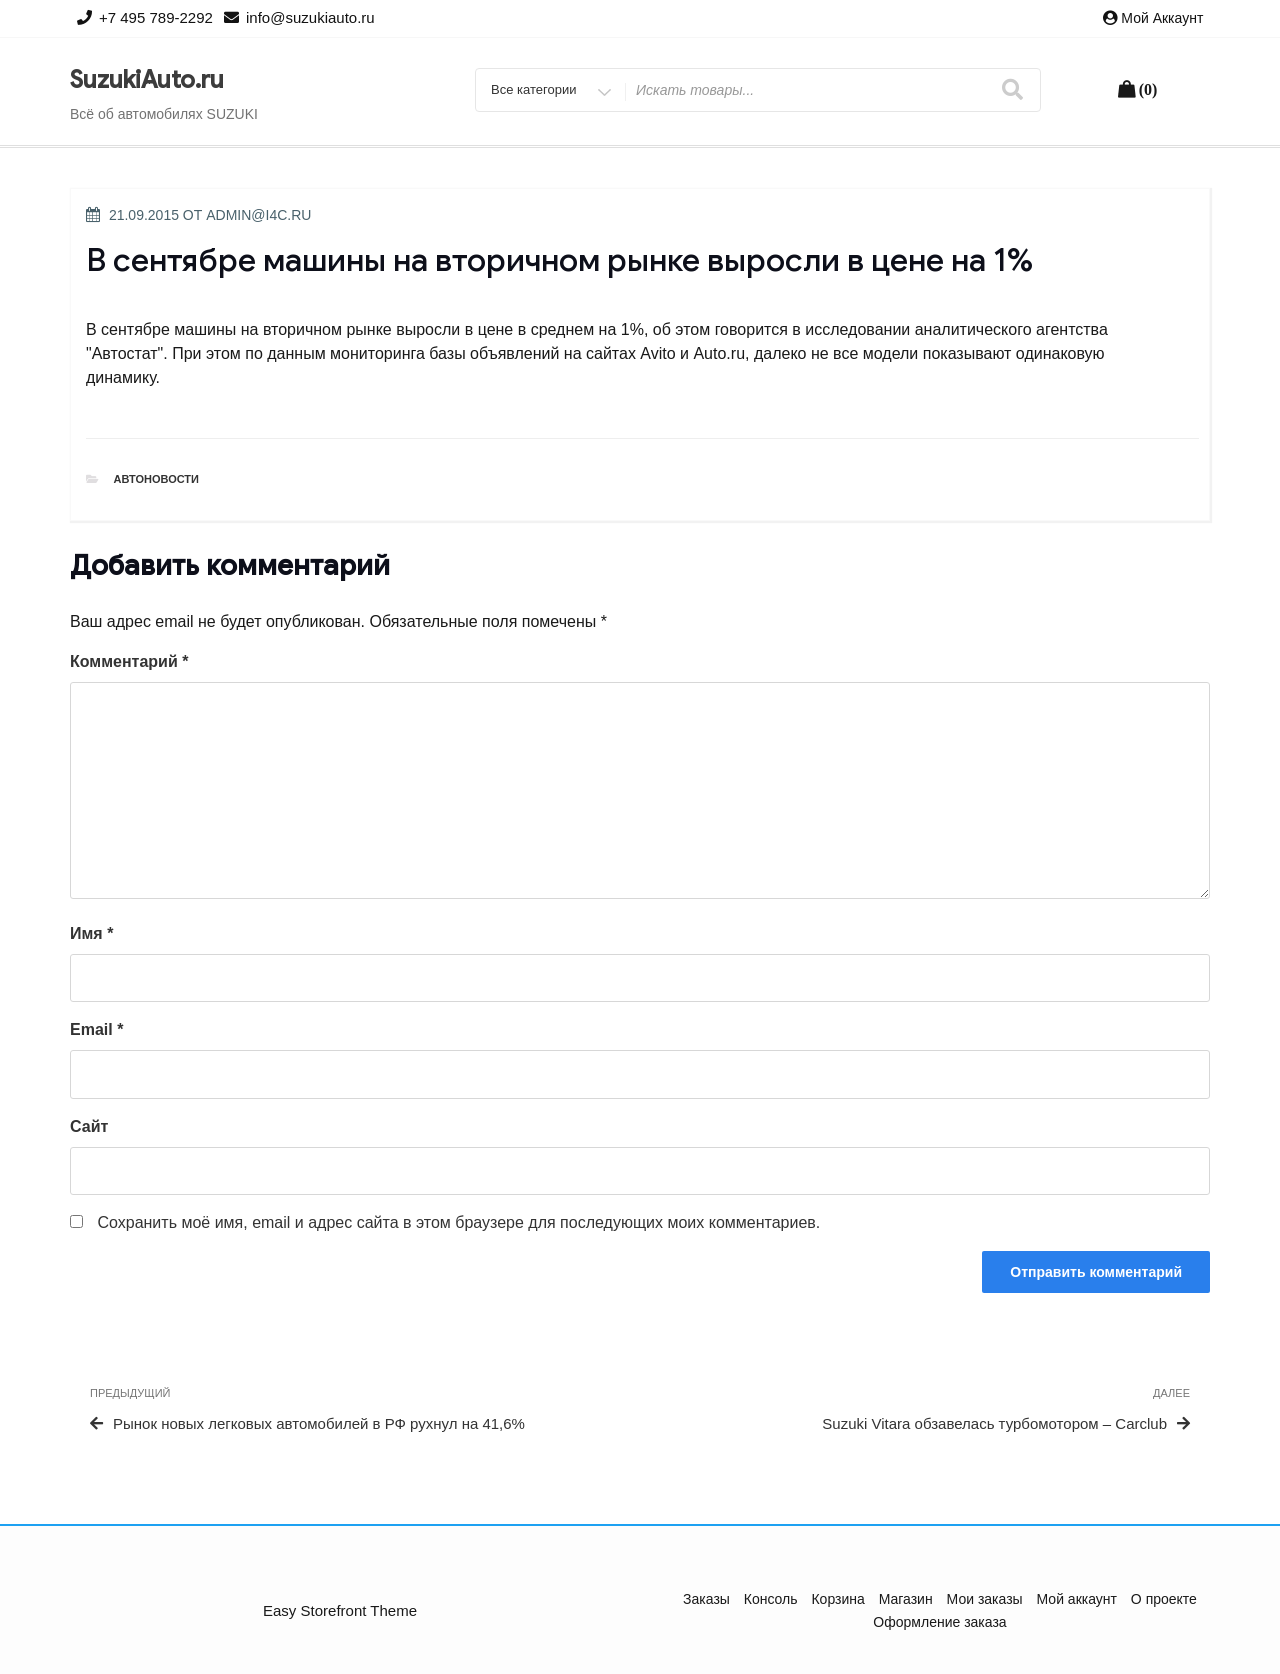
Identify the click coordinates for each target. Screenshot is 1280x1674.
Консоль (771, 1599)
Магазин (906, 1599)
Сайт (89, 1126)
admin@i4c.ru (258, 215)
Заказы (706, 1599)
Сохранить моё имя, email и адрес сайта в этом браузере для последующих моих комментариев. (458, 1222)
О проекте (1164, 1599)
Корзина (837, 1599)
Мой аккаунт (1162, 18)
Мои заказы (985, 1599)
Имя (91, 933)
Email (96, 1029)
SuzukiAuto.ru (147, 80)
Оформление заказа (939, 1622)
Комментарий (129, 661)
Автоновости (157, 479)
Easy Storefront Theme (340, 1610)
